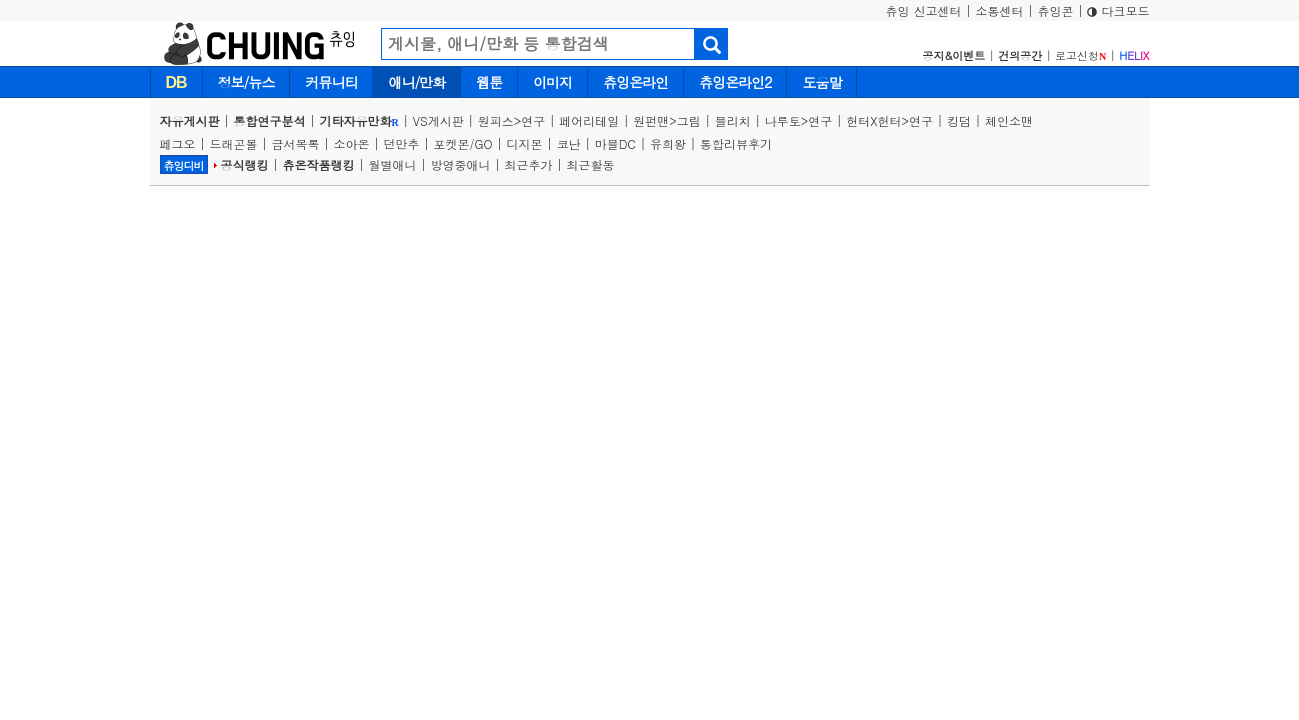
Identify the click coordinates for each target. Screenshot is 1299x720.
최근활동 (591, 164)
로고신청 (1080, 55)
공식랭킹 (245, 164)
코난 (569, 143)
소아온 (352, 143)
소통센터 (999, 10)
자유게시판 (190, 120)
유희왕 (668, 143)
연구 (533, 120)
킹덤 (959, 120)
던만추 (402, 143)
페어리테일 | (596, 120)
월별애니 (393, 164)
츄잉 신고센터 (923, 10)
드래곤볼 (234, 143)
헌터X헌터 (873, 120)
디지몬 (525, 143)
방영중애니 (461, 164)
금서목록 (296, 143)
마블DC (615, 143)
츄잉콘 (1055, 10)
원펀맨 (651, 120)
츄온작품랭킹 (319, 164)
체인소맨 (1009, 120)
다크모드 (1118, 10)
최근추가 (529, 164)
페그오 (178, 143)
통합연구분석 (270, 120)
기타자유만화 (359, 120)
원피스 (496, 120)
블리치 (733, 120)
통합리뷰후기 (736, 143)
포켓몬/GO (463, 143)
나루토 (783, 120)
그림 (689, 120)
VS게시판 (438, 120)
